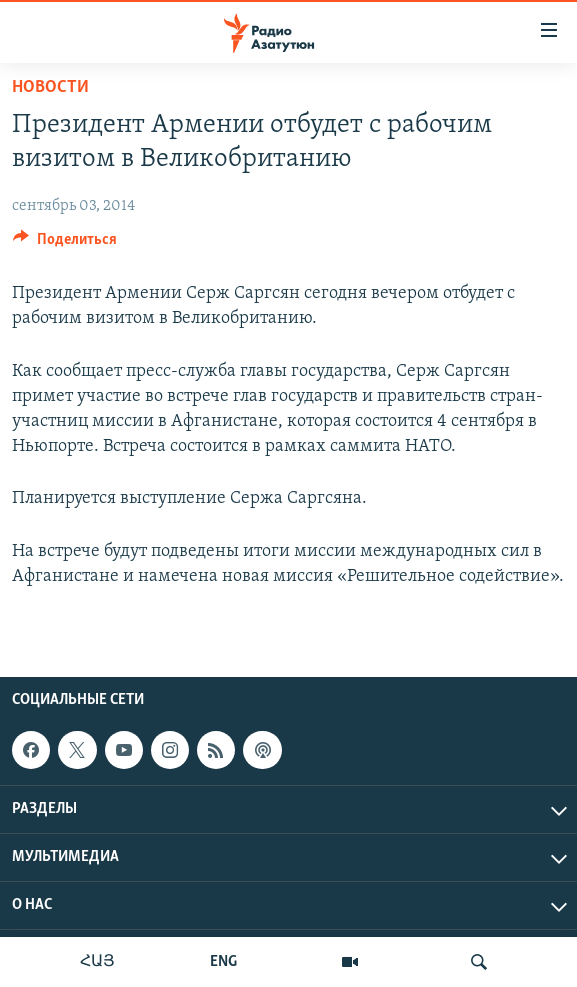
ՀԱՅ (97, 962)
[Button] (65, 244)
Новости (50, 87)
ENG (223, 962)
